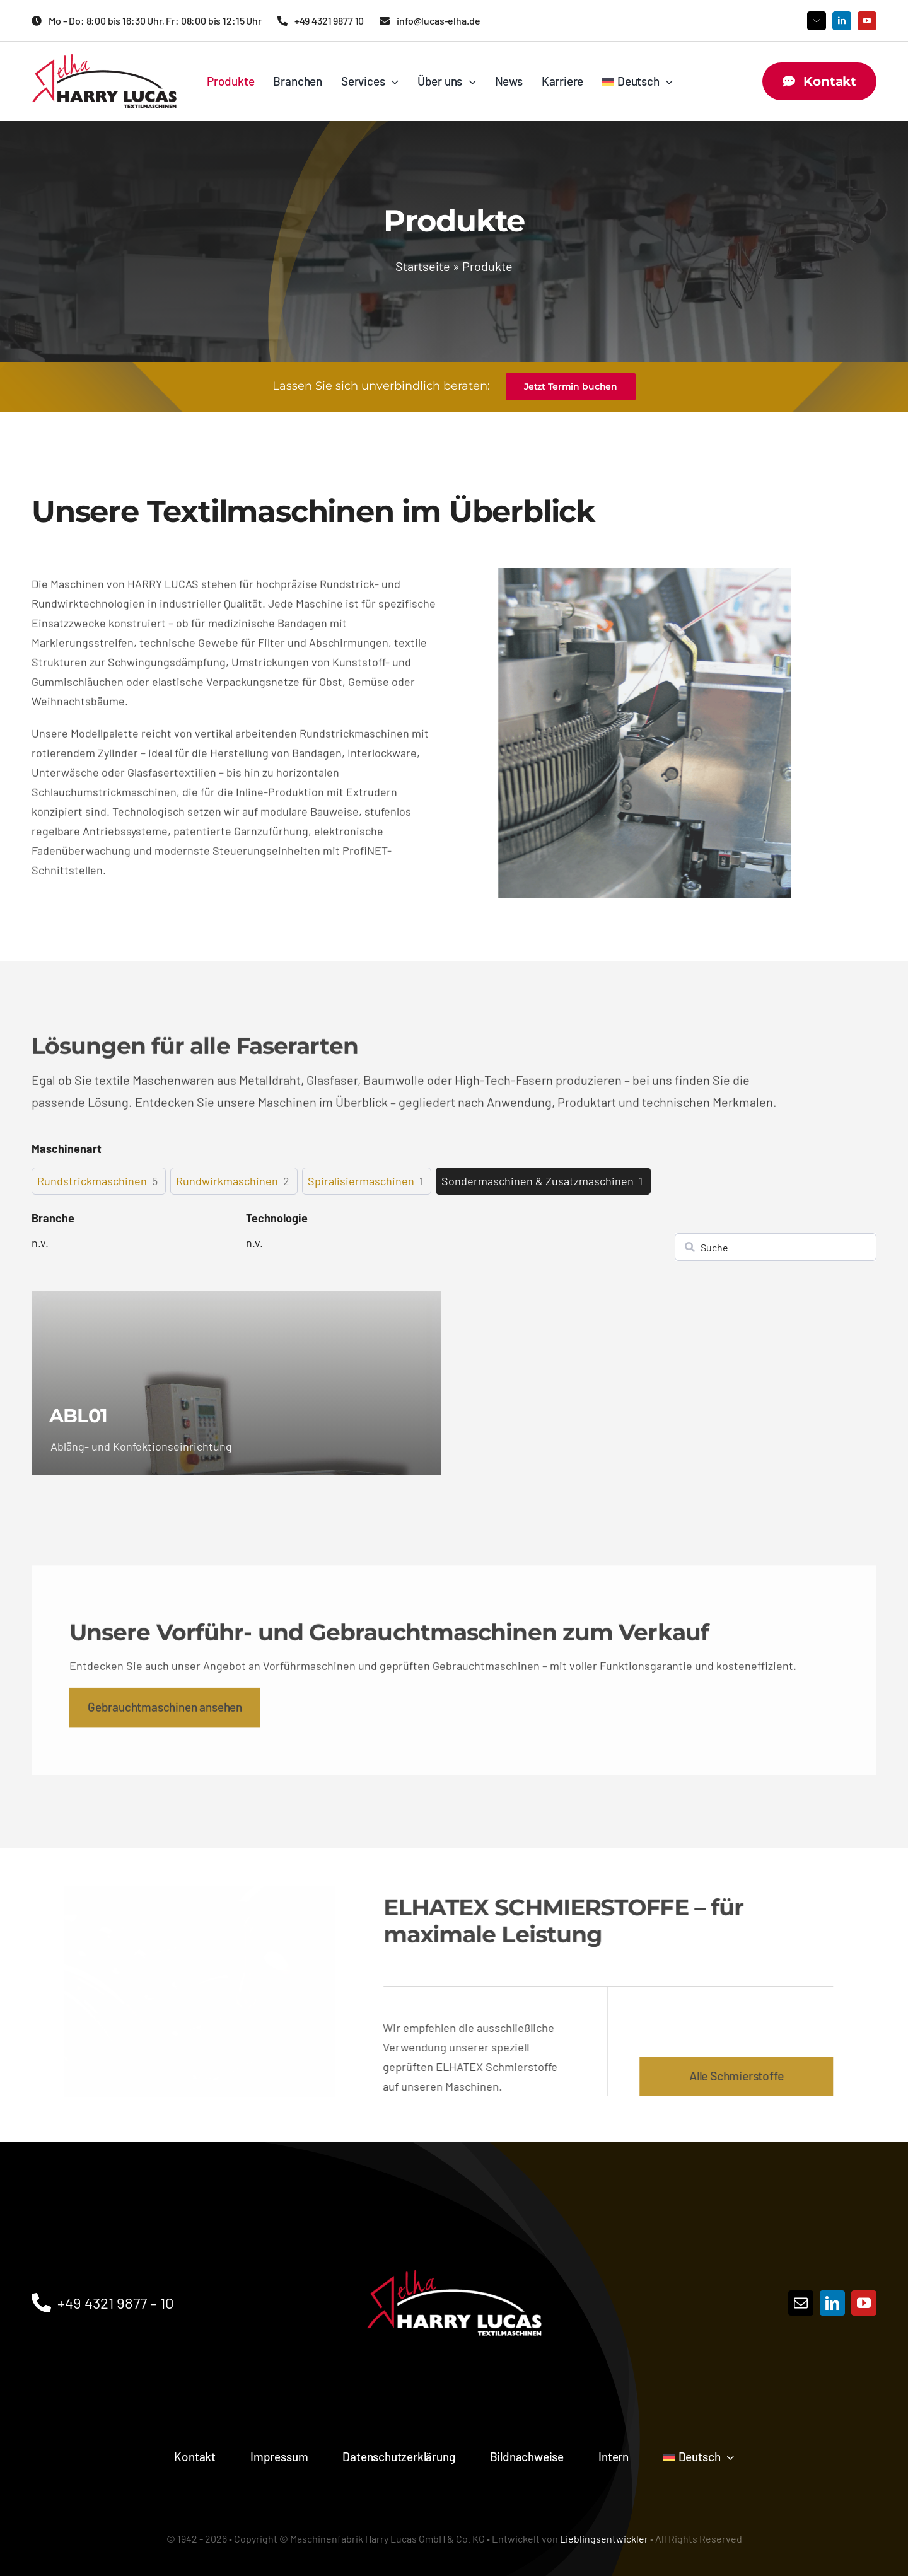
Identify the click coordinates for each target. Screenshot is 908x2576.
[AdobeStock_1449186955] (201, 1892)
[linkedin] (841, 20)
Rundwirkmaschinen (227, 1181)
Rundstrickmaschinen (92, 1181)
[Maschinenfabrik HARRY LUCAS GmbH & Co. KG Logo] (104, 60)
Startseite (422, 266)
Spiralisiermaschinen (361, 1181)
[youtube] (867, 20)
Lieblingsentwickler (604, 2538)
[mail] (816, 20)
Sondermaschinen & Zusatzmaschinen (537, 1181)
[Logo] (454, 2242)
